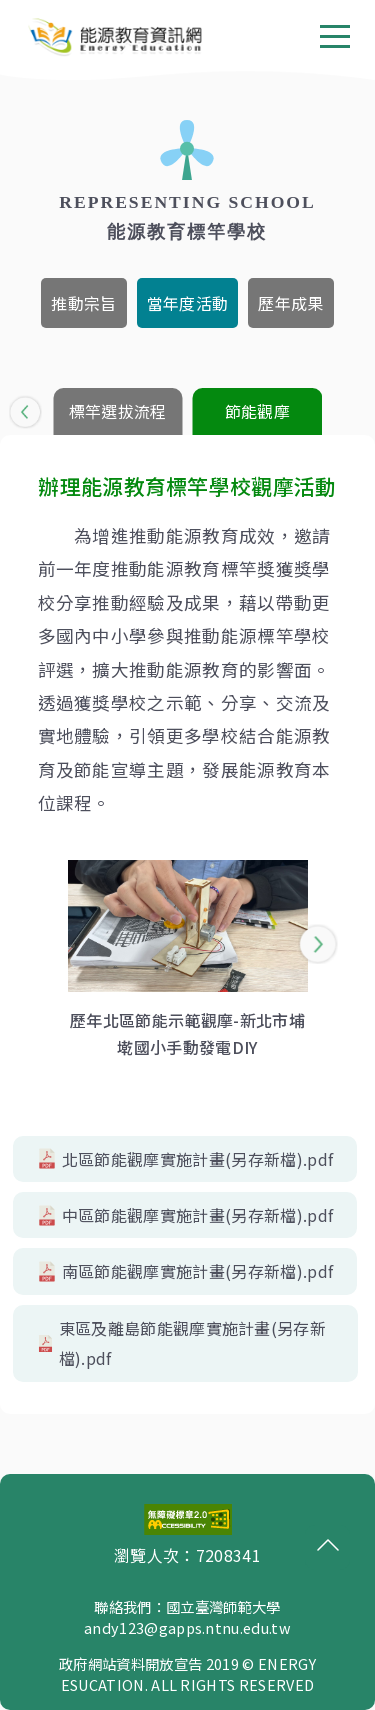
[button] (25, 411)
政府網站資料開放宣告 (130, 1663)
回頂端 (322, 1545)
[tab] (83, 303)
